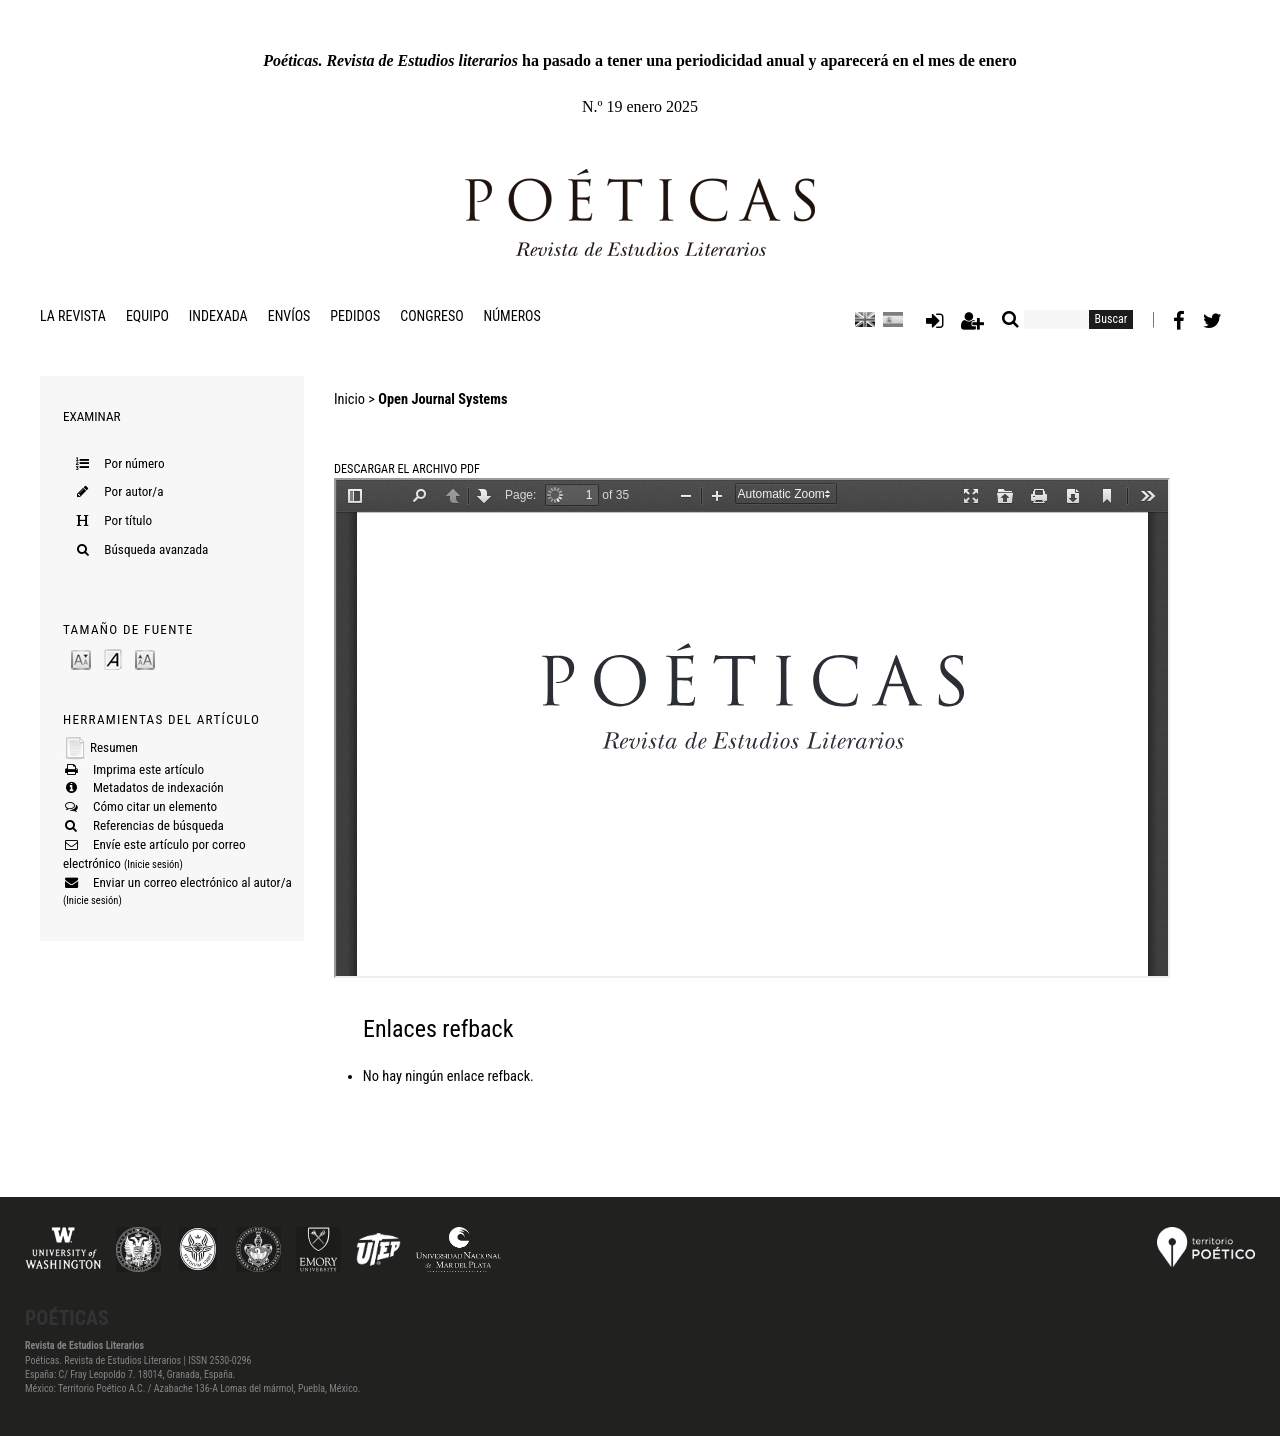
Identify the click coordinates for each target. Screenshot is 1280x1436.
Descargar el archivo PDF (407, 469)
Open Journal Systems (442, 399)
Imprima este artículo (148, 769)
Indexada (218, 316)
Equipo (147, 316)
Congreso (431, 316)
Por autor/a (133, 491)
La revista (73, 316)
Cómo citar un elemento (155, 806)
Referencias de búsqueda (158, 825)
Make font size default (113, 658)
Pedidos (355, 316)
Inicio (349, 399)
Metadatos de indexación (158, 787)
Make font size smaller (81, 658)
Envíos (289, 316)
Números (512, 316)
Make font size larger (145, 658)
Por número (134, 463)
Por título (128, 520)
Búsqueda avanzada (156, 549)
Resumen (114, 747)
